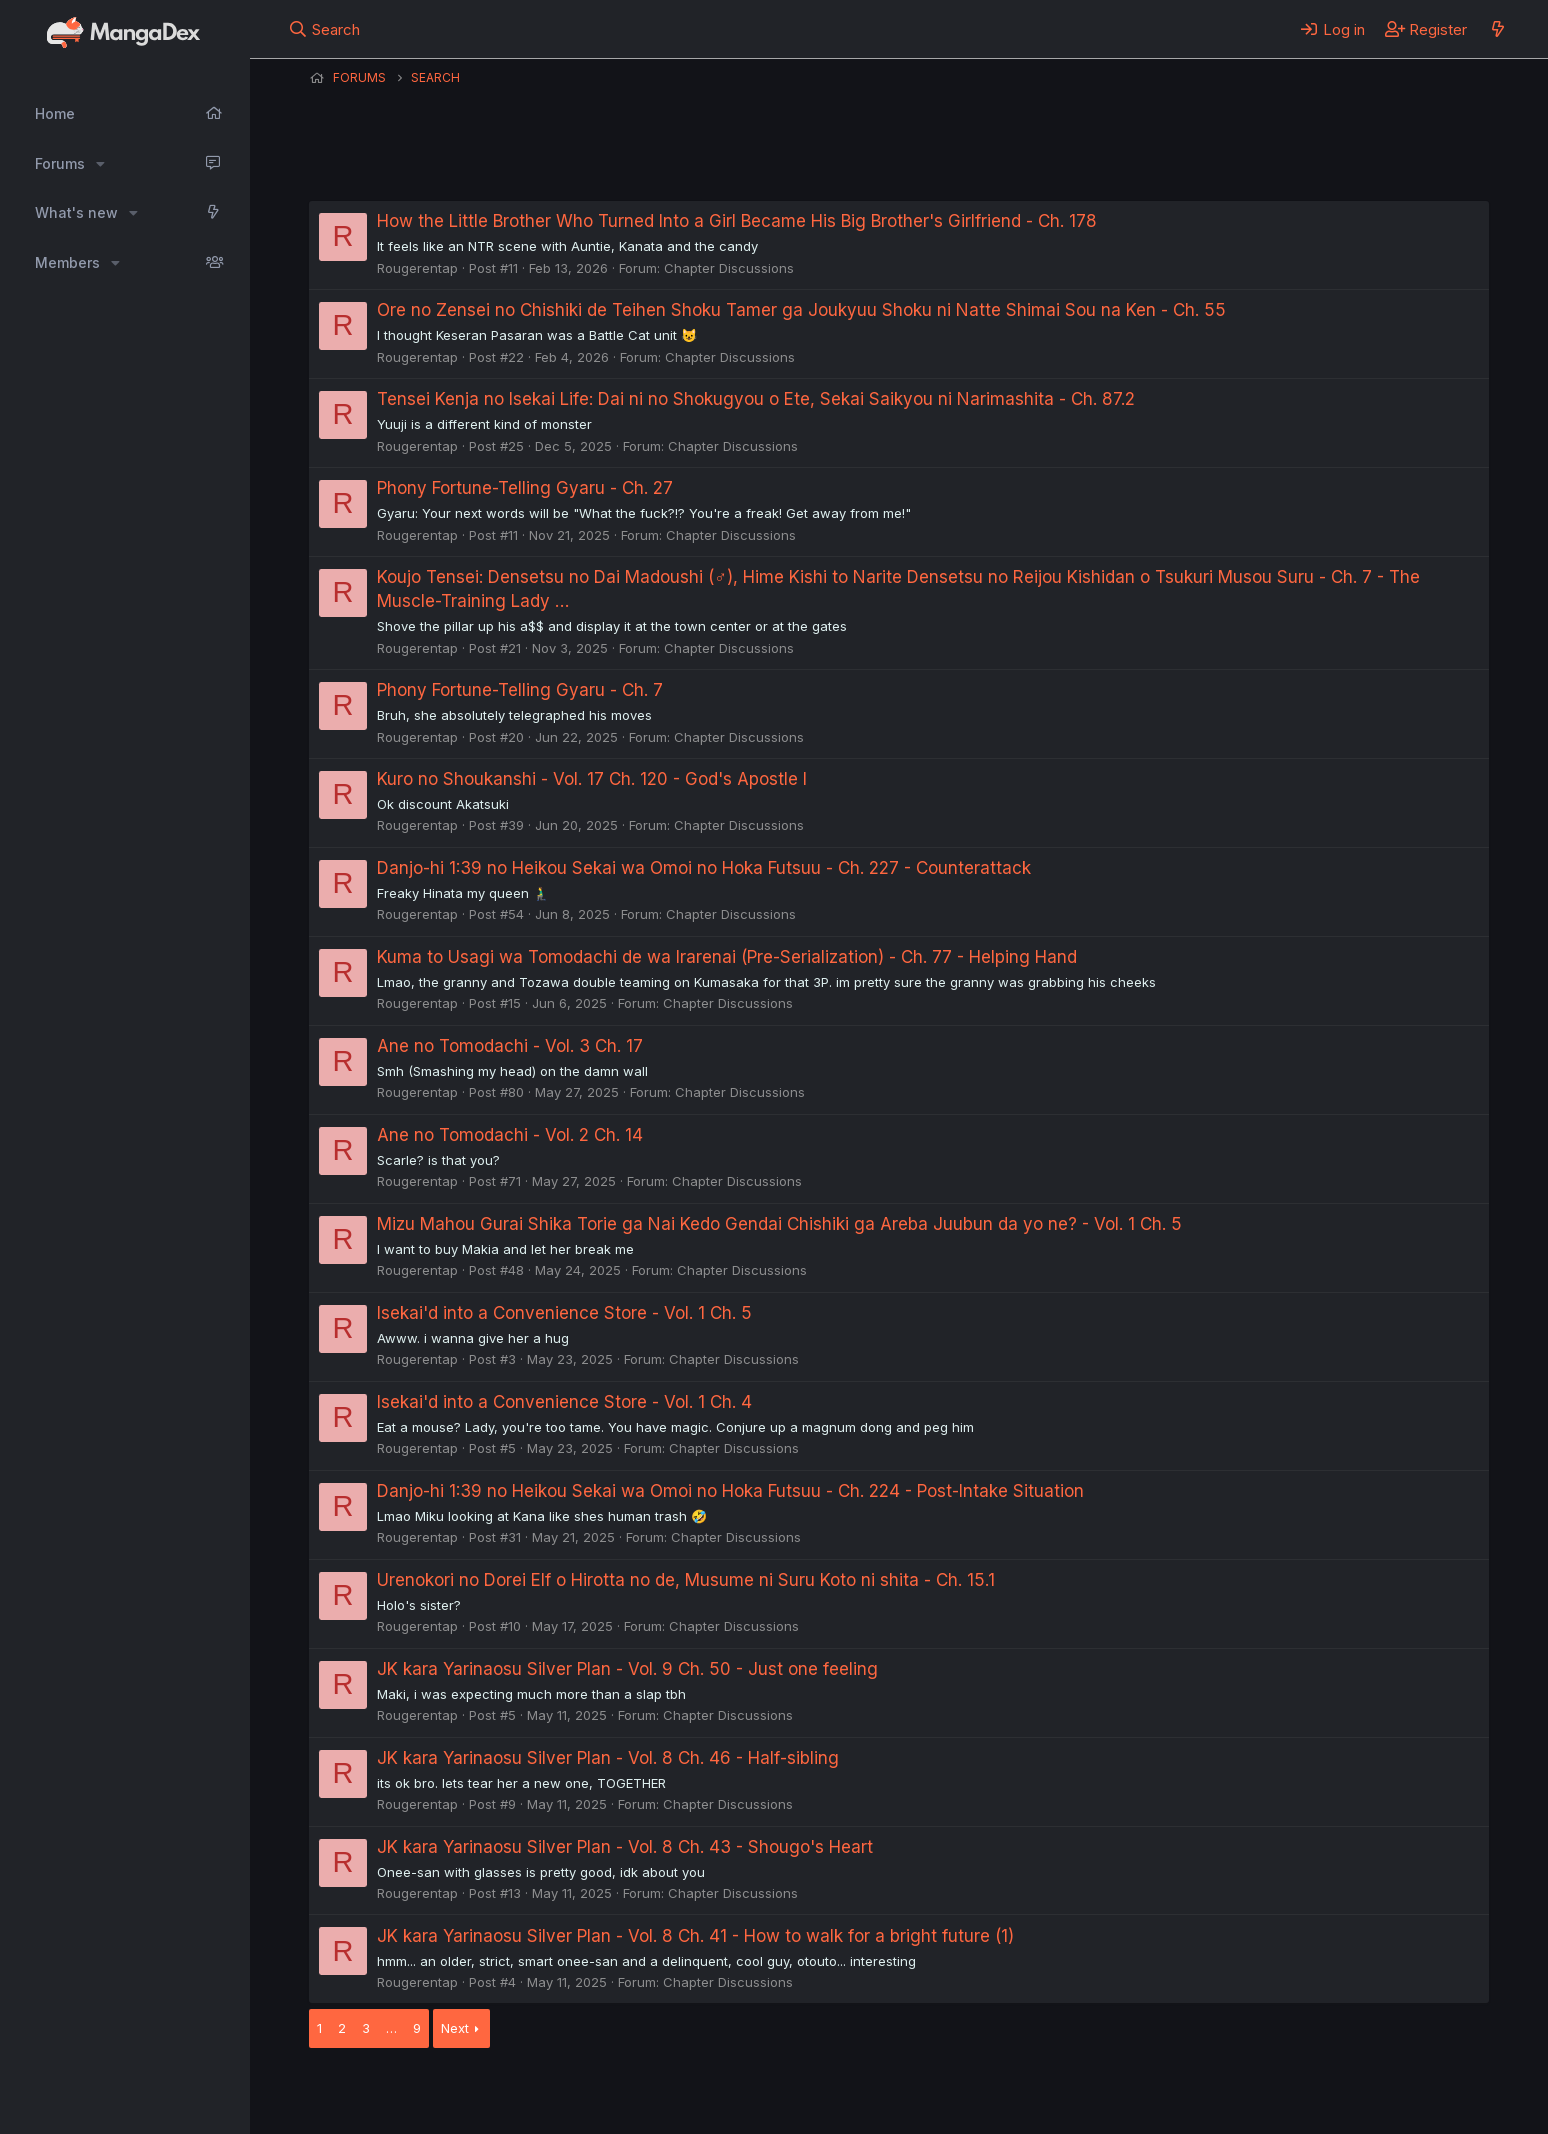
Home (55, 113)
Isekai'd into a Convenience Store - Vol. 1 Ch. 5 (564, 1313)
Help (882, 2093)
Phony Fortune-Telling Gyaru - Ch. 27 (525, 488)
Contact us (570, 2093)
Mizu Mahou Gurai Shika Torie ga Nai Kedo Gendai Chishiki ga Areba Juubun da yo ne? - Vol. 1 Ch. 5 (779, 1224)
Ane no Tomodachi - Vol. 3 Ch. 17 (510, 1046)
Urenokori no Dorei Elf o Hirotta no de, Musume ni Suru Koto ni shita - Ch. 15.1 (686, 1580)
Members (67, 262)
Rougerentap (417, 268)
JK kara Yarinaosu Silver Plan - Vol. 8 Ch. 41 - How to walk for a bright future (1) (695, 1936)
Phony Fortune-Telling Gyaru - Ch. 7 (520, 690)
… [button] (391, 2028)
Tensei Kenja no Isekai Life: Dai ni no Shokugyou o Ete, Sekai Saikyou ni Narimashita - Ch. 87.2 (756, 399)
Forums (60, 163)
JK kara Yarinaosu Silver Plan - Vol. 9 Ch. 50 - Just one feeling (627, 1669)
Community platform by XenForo (1324, 2091)
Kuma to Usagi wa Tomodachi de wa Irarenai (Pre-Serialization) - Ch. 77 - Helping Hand (727, 957)
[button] (100, 164)
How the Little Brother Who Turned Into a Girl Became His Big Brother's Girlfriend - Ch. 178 (737, 221)
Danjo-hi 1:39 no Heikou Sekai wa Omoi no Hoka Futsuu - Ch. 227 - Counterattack (704, 868)
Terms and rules (680, 2093)
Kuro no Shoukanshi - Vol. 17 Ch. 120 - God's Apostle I (592, 779)
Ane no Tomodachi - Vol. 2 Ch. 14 (510, 1135)
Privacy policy (799, 2093)
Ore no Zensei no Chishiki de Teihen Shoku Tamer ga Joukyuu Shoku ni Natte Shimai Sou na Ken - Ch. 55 (801, 310)
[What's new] (1497, 29)
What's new (76, 212)
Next (455, 2028)
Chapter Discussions (729, 268)
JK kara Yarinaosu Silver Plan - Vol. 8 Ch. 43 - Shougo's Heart (625, 1847)
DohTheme (1298, 2106)
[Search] (324, 29)
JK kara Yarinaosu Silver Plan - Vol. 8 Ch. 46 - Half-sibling (608, 1758)
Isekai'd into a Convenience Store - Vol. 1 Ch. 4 (564, 1402)
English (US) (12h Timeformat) (411, 2093)
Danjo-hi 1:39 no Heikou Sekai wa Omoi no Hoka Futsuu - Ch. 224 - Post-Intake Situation (730, 1491)
